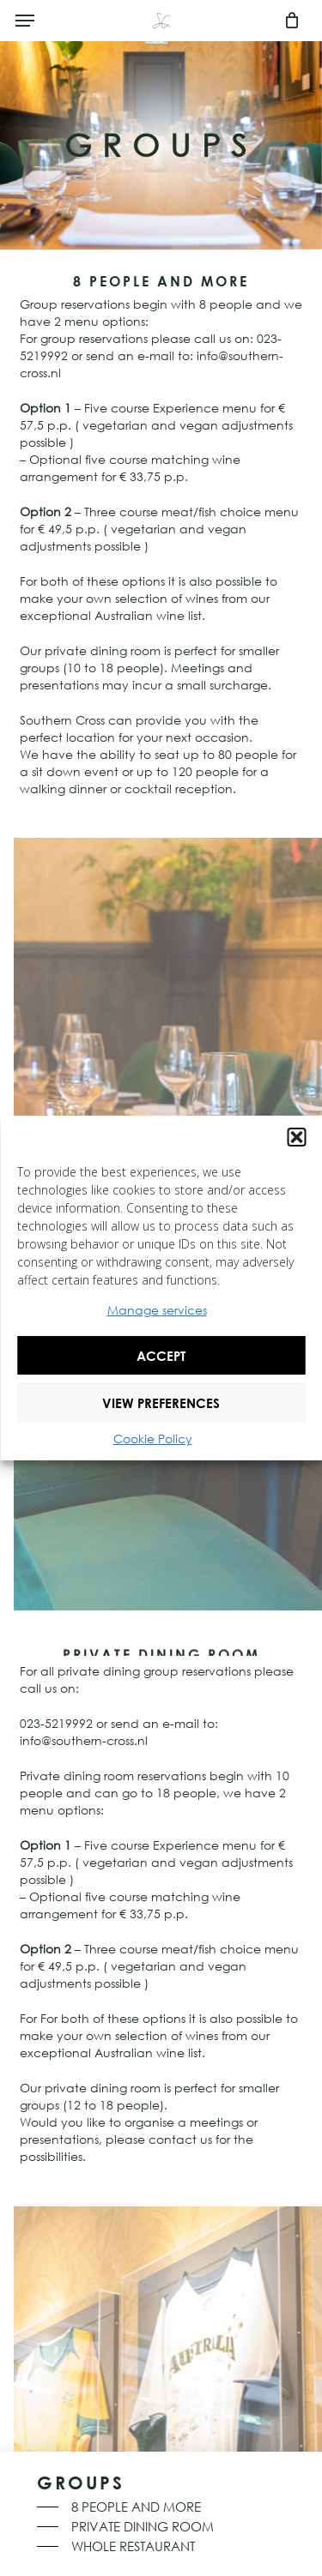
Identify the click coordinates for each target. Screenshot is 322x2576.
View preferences (161, 1403)
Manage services (157, 1310)
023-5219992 (56, 1723)
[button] (296, 1137)
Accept (161, 1355)
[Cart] (287, 20)
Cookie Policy (152, 1438)
